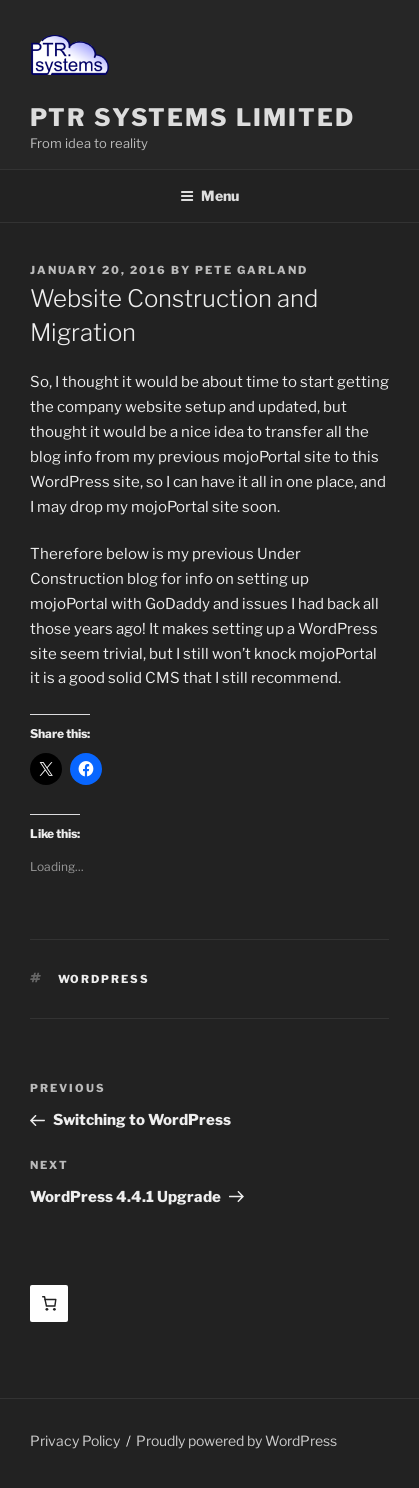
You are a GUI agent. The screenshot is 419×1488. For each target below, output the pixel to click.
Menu (209, 195)
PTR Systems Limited (192, 117)
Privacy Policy (75, 1440)
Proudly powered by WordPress (236, 1440)
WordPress (104, 979)
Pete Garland (251, 270)
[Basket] (49, 1304)
